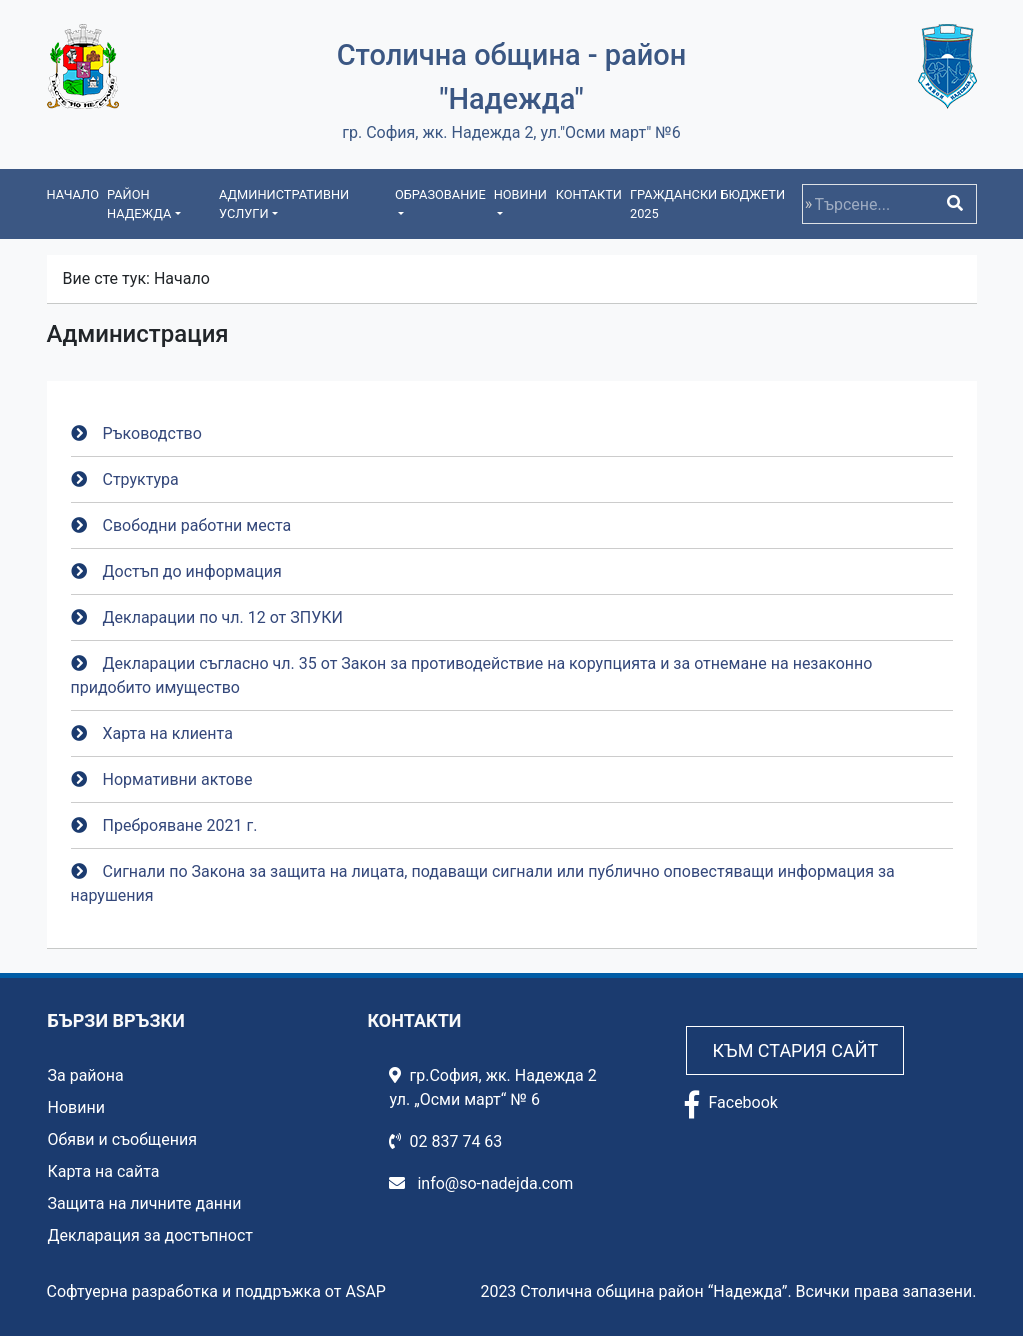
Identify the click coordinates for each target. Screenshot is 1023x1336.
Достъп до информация (192, 571)
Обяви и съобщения (122, 1139)
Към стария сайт (795, 1050)
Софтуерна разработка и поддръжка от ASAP (216, 1291)
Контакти (589, 194)
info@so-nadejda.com (481, 1183)
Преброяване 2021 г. (180, 825)
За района (86, 1075)
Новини (76, 1107)
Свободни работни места (197, 525)
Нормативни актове (178, 779)
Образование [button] (440, 194)
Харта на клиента (168, 733)
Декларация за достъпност (151, 1235)
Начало (73, 194)
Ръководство (152, 433)
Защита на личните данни (145, 1203)
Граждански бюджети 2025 (707, 204)
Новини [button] (520, 194)
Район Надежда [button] (139, 204)
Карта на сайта (104, 1171)
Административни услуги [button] (284, 204)
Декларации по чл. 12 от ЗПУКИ (223, 617)
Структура (141, 479)
